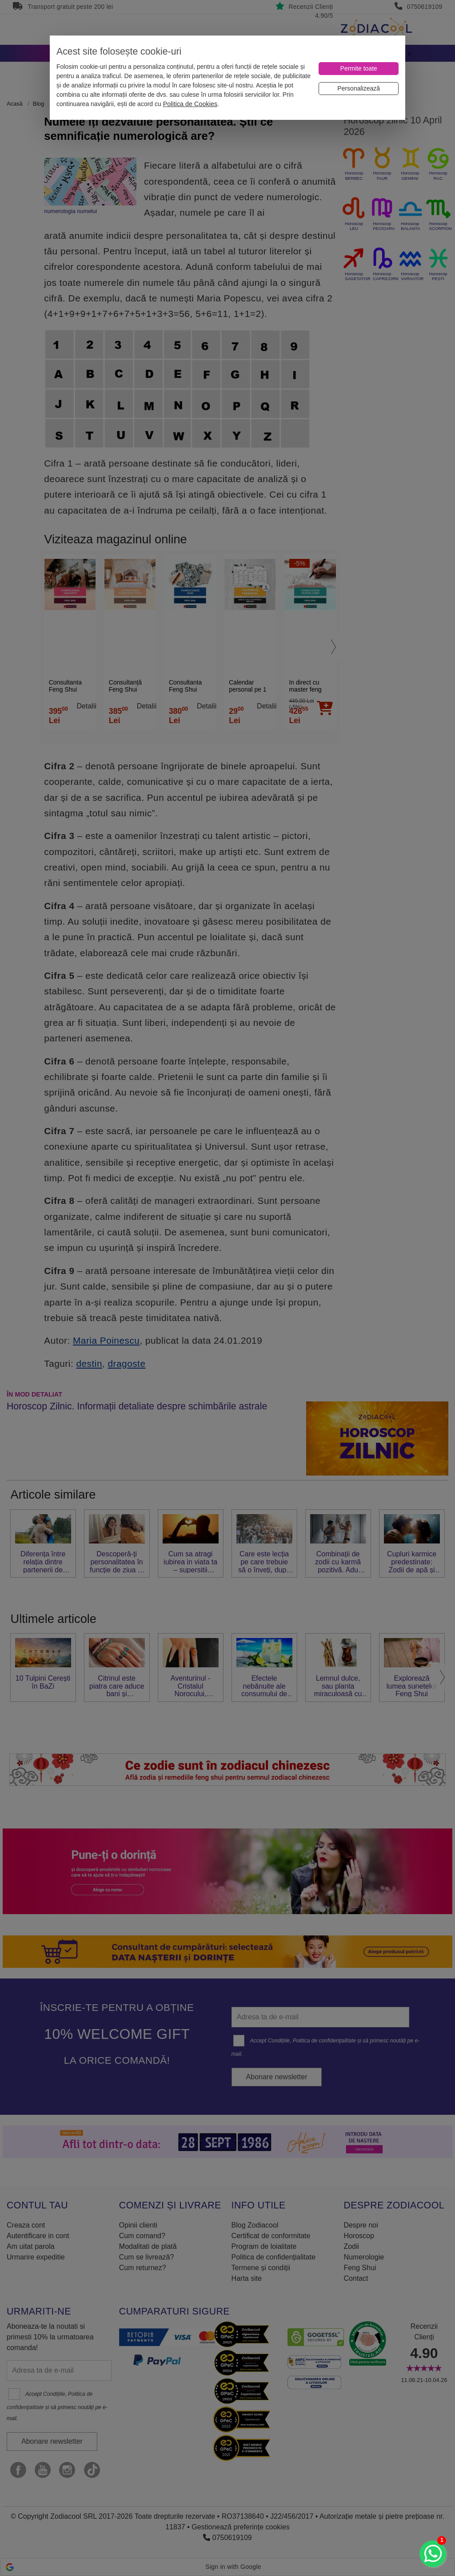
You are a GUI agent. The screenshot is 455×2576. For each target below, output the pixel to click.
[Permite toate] (359, 68)
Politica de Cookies (190, 103)
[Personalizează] (359, 88)
